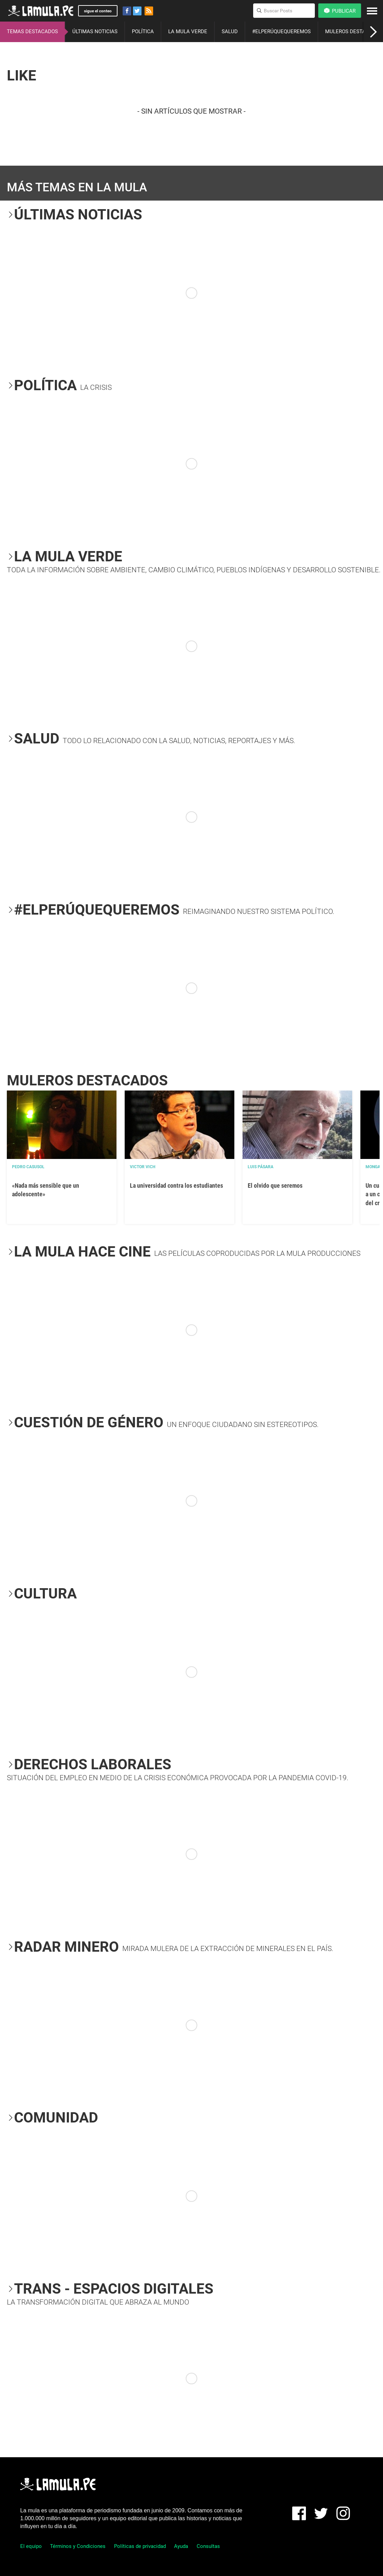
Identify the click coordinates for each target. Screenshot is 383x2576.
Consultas (208, 2546)
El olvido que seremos (275, 1185)
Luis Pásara (260, 1166)
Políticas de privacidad (140, 2546)
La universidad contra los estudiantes (176, 1185)
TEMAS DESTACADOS (32, 31)
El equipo (31, 2546)
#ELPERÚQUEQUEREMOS (281, 31)
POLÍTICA (143, 31)
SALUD (230, 31)
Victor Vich (142, 1166)
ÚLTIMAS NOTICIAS (95, 31)
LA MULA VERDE (187, 31)
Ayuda (181, 2546)
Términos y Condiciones (78, 2546)
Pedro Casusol (28, 1166)
